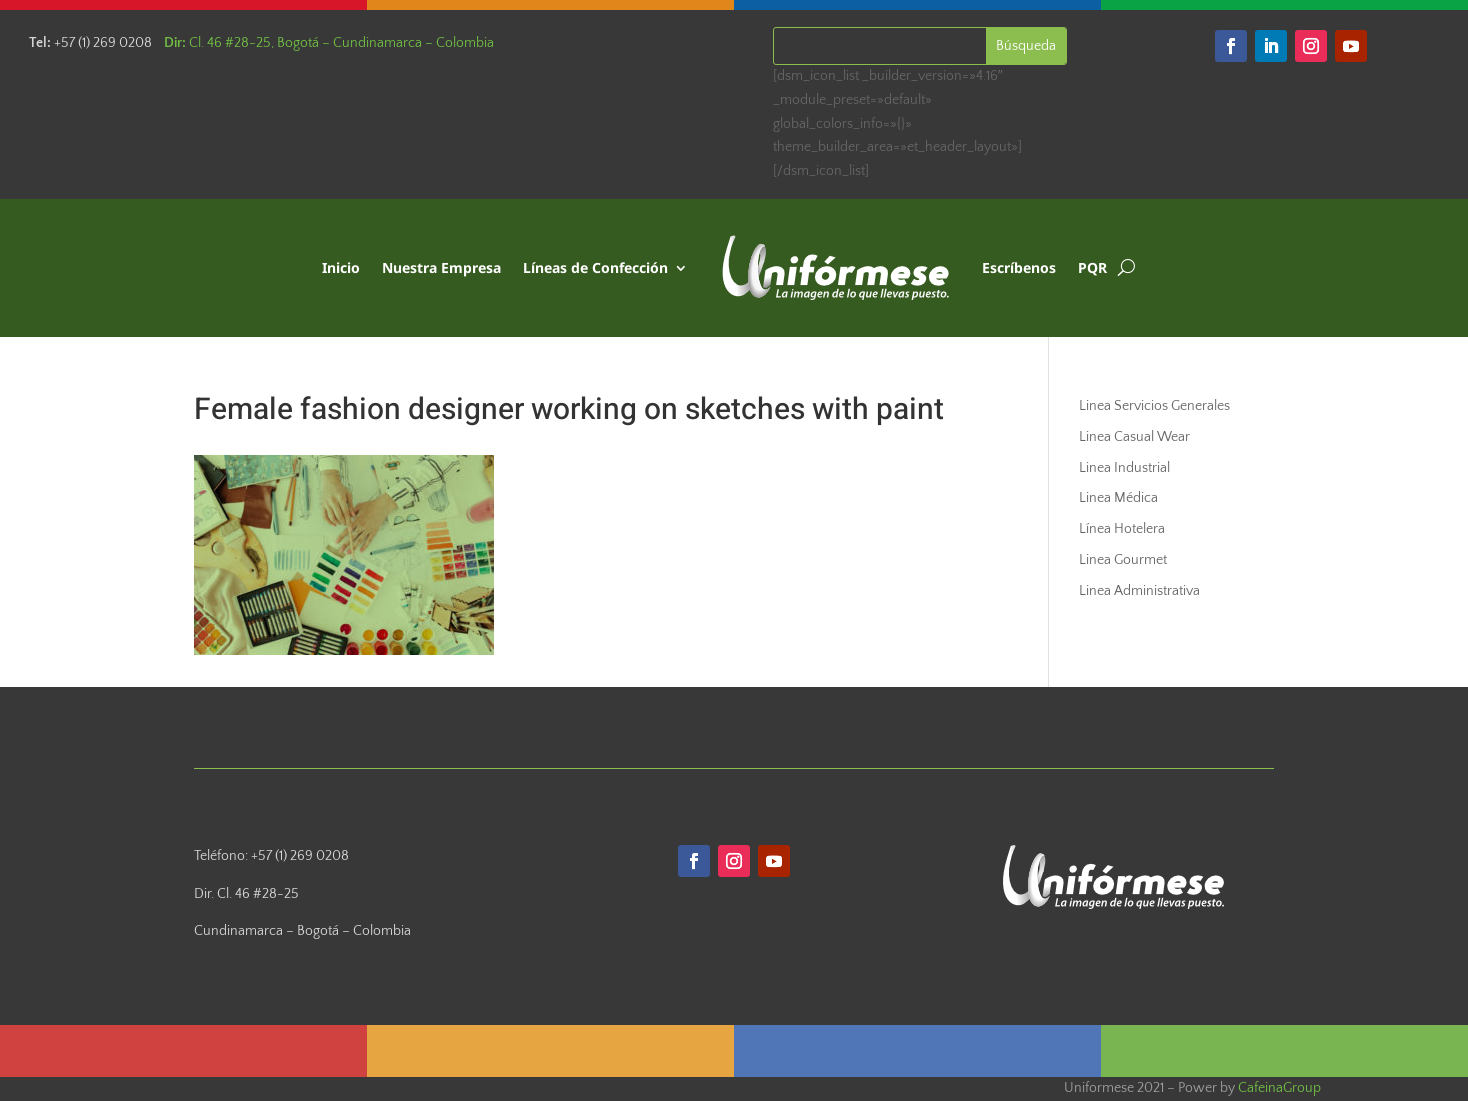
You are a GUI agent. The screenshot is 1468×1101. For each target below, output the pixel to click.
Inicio (341, 267)
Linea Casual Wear (1134, 437)
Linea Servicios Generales (1154, 406)
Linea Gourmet (1123, 560)
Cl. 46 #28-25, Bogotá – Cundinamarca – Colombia (329, 43)
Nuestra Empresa (441, 267)
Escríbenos (1019, 267)
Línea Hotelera (1122, 529)
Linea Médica (1118, 498)
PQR (1092, 267)
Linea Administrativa (1139, 591)
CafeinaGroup (1279, 1088)
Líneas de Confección (595, 267)
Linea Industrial (1124, 468)
